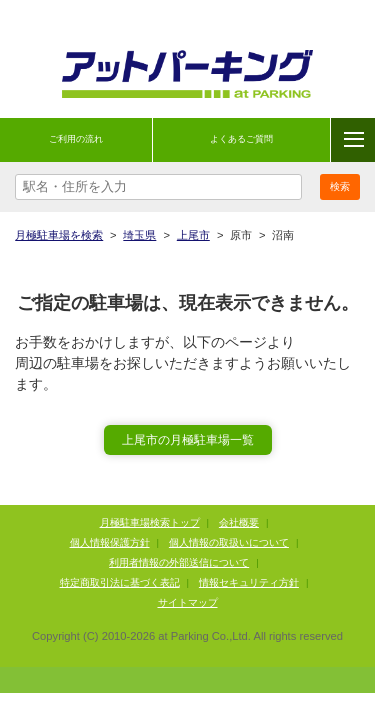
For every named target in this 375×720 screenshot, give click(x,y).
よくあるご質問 (241, 139)
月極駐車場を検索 (59, 235)
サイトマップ (188, 602)
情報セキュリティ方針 (249, 582)
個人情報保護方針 (110, 542)
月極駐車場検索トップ (150, 522)
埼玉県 (139, 235)
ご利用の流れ (76, 139)
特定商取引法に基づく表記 (120, 582)
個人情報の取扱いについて (229, 542)
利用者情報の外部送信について (179, 562)
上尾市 (193, 235)
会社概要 (239, 522)
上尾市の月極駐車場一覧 (188, 440)
